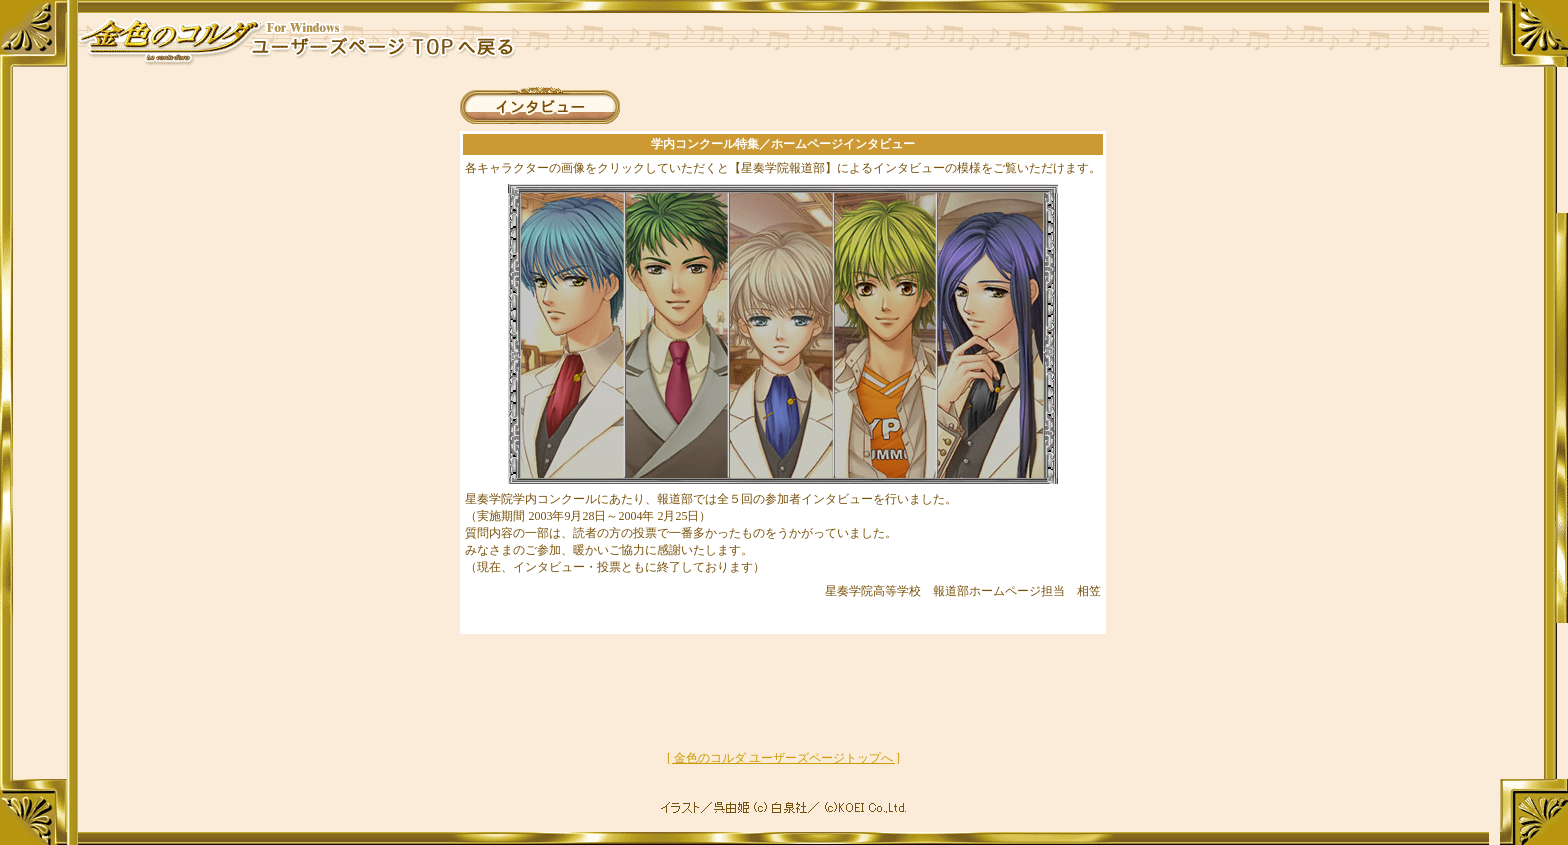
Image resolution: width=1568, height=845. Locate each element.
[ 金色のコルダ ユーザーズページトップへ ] (783, 758)
